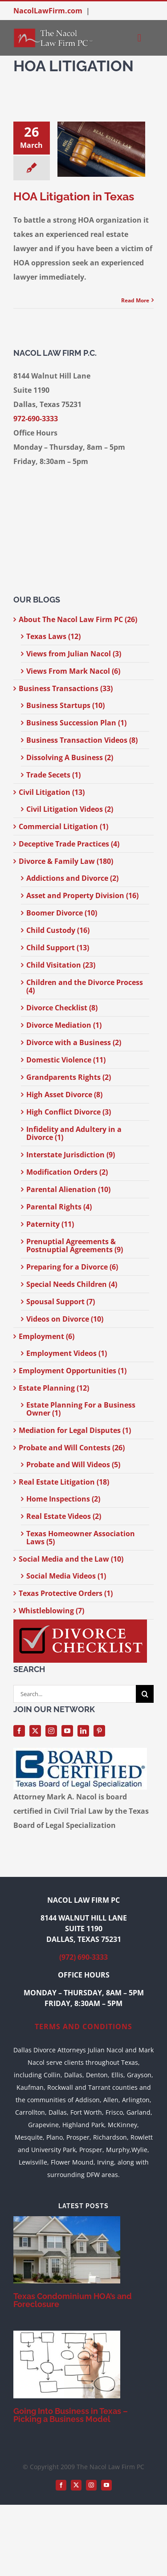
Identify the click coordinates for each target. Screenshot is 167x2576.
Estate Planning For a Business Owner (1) (80, 1409)
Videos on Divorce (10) (64, 1319)
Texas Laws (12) (53, 636)
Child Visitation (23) (60, 965)
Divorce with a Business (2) (73, 1042)
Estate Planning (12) (54, 1388)
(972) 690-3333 (83, 1957)
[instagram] (51, 1731)
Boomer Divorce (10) (61, 913)
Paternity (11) (50, 1224)
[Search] (145, 1694)
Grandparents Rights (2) (68, 1077)
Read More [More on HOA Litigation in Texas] (135, 300)
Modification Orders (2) (67, 1172)
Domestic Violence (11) (66, 1060)
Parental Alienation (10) (68, 1189)
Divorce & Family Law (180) (66, 861)
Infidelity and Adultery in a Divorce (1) (74, 1133)
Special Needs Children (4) (71, 1284)
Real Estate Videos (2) (63, 1516)
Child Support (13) (57, 948)
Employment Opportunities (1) (72, 1371)
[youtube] (67, 1731)
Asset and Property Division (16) (82, 895)
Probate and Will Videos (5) (73, 1465)
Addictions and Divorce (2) (72, 878)
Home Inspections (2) (63, 1499)
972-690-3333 (35, 418)
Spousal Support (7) (60, 1302)
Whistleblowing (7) (51, 1611)
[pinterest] (99, 1731)
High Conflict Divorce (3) (68, 1112)
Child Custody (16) (58, 930)
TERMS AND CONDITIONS (83, 2026)
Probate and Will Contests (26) (72, 1448)
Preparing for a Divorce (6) (72, 1267)
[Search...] (74, 1694)
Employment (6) (46, 1336)
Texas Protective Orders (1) (66, 1593)
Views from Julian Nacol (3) (73, 654)
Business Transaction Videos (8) (82, 740)
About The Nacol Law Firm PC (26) (78, 619)
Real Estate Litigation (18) (64, 1482)
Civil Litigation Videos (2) (69, 809)
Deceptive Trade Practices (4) (69, 844)
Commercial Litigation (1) (63, 826)
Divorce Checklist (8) (62, 1008)
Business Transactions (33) (66, 688)
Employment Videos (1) (66, 1353)
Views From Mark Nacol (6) (73, 671)
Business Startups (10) (65, 705)
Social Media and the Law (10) (71, 1559)
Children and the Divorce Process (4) (84, 986)
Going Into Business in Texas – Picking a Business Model (70, 2415)
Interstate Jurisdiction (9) (70, 1155)
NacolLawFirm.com (47, 11)
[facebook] (19, 1731)
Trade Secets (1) (53, 775)
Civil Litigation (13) (52, 792)
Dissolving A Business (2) (69, 757)
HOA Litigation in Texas (73, 196)
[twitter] (35, 1731)
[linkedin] (83, 1731)
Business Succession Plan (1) (76, 723)
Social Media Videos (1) (66, 1576)
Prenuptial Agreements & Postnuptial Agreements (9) (74, 1245)
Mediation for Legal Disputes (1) (75, 1430)
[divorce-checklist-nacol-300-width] (80, 1623)
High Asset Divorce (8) (64, 1095)
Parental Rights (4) (59, 1207)
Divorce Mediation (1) (64, 1025)
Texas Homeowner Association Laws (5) (80, 1538)
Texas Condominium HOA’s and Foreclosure (72, 2300)
